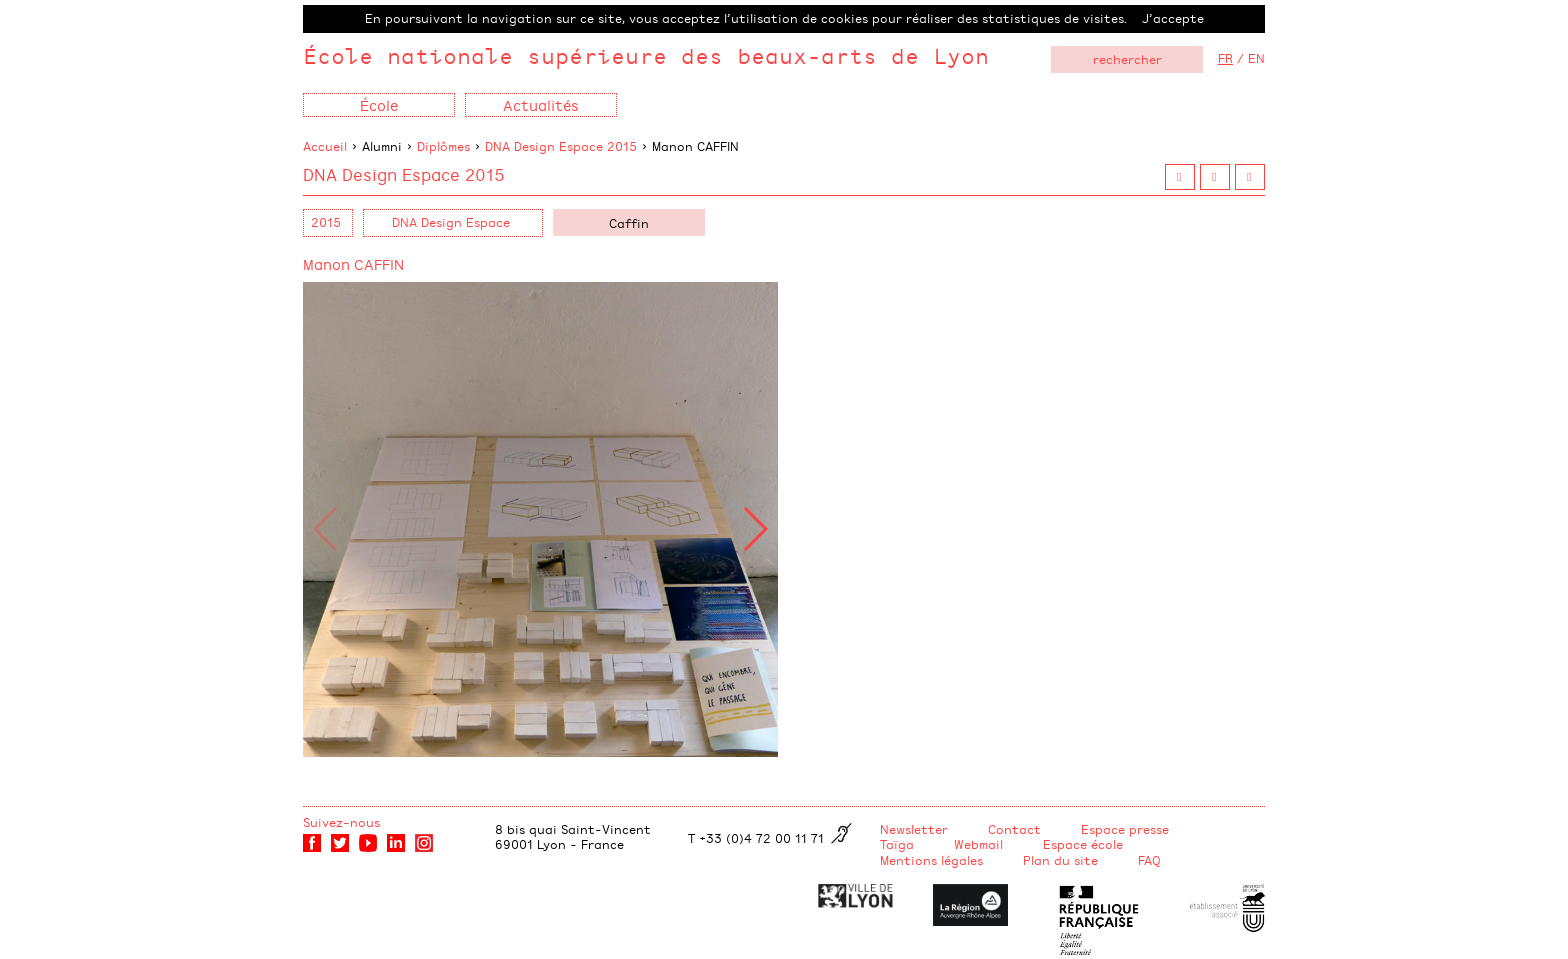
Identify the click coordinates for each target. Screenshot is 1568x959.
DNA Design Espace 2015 (561, 146)
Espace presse (1125, 829)
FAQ (1149, 860)
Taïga (897, 844)
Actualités (541, 104)
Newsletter (914, 829)
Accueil (325, 146)
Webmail (978, 844)
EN (1256, 58)
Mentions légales (931, 860)
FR (1225, 58)
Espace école (1083, 844)
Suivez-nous (341, 822)
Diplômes (443, 146)
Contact (1014, 829)
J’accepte (1173, 18)
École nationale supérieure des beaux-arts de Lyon (646, 55)
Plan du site (1060, 860)
